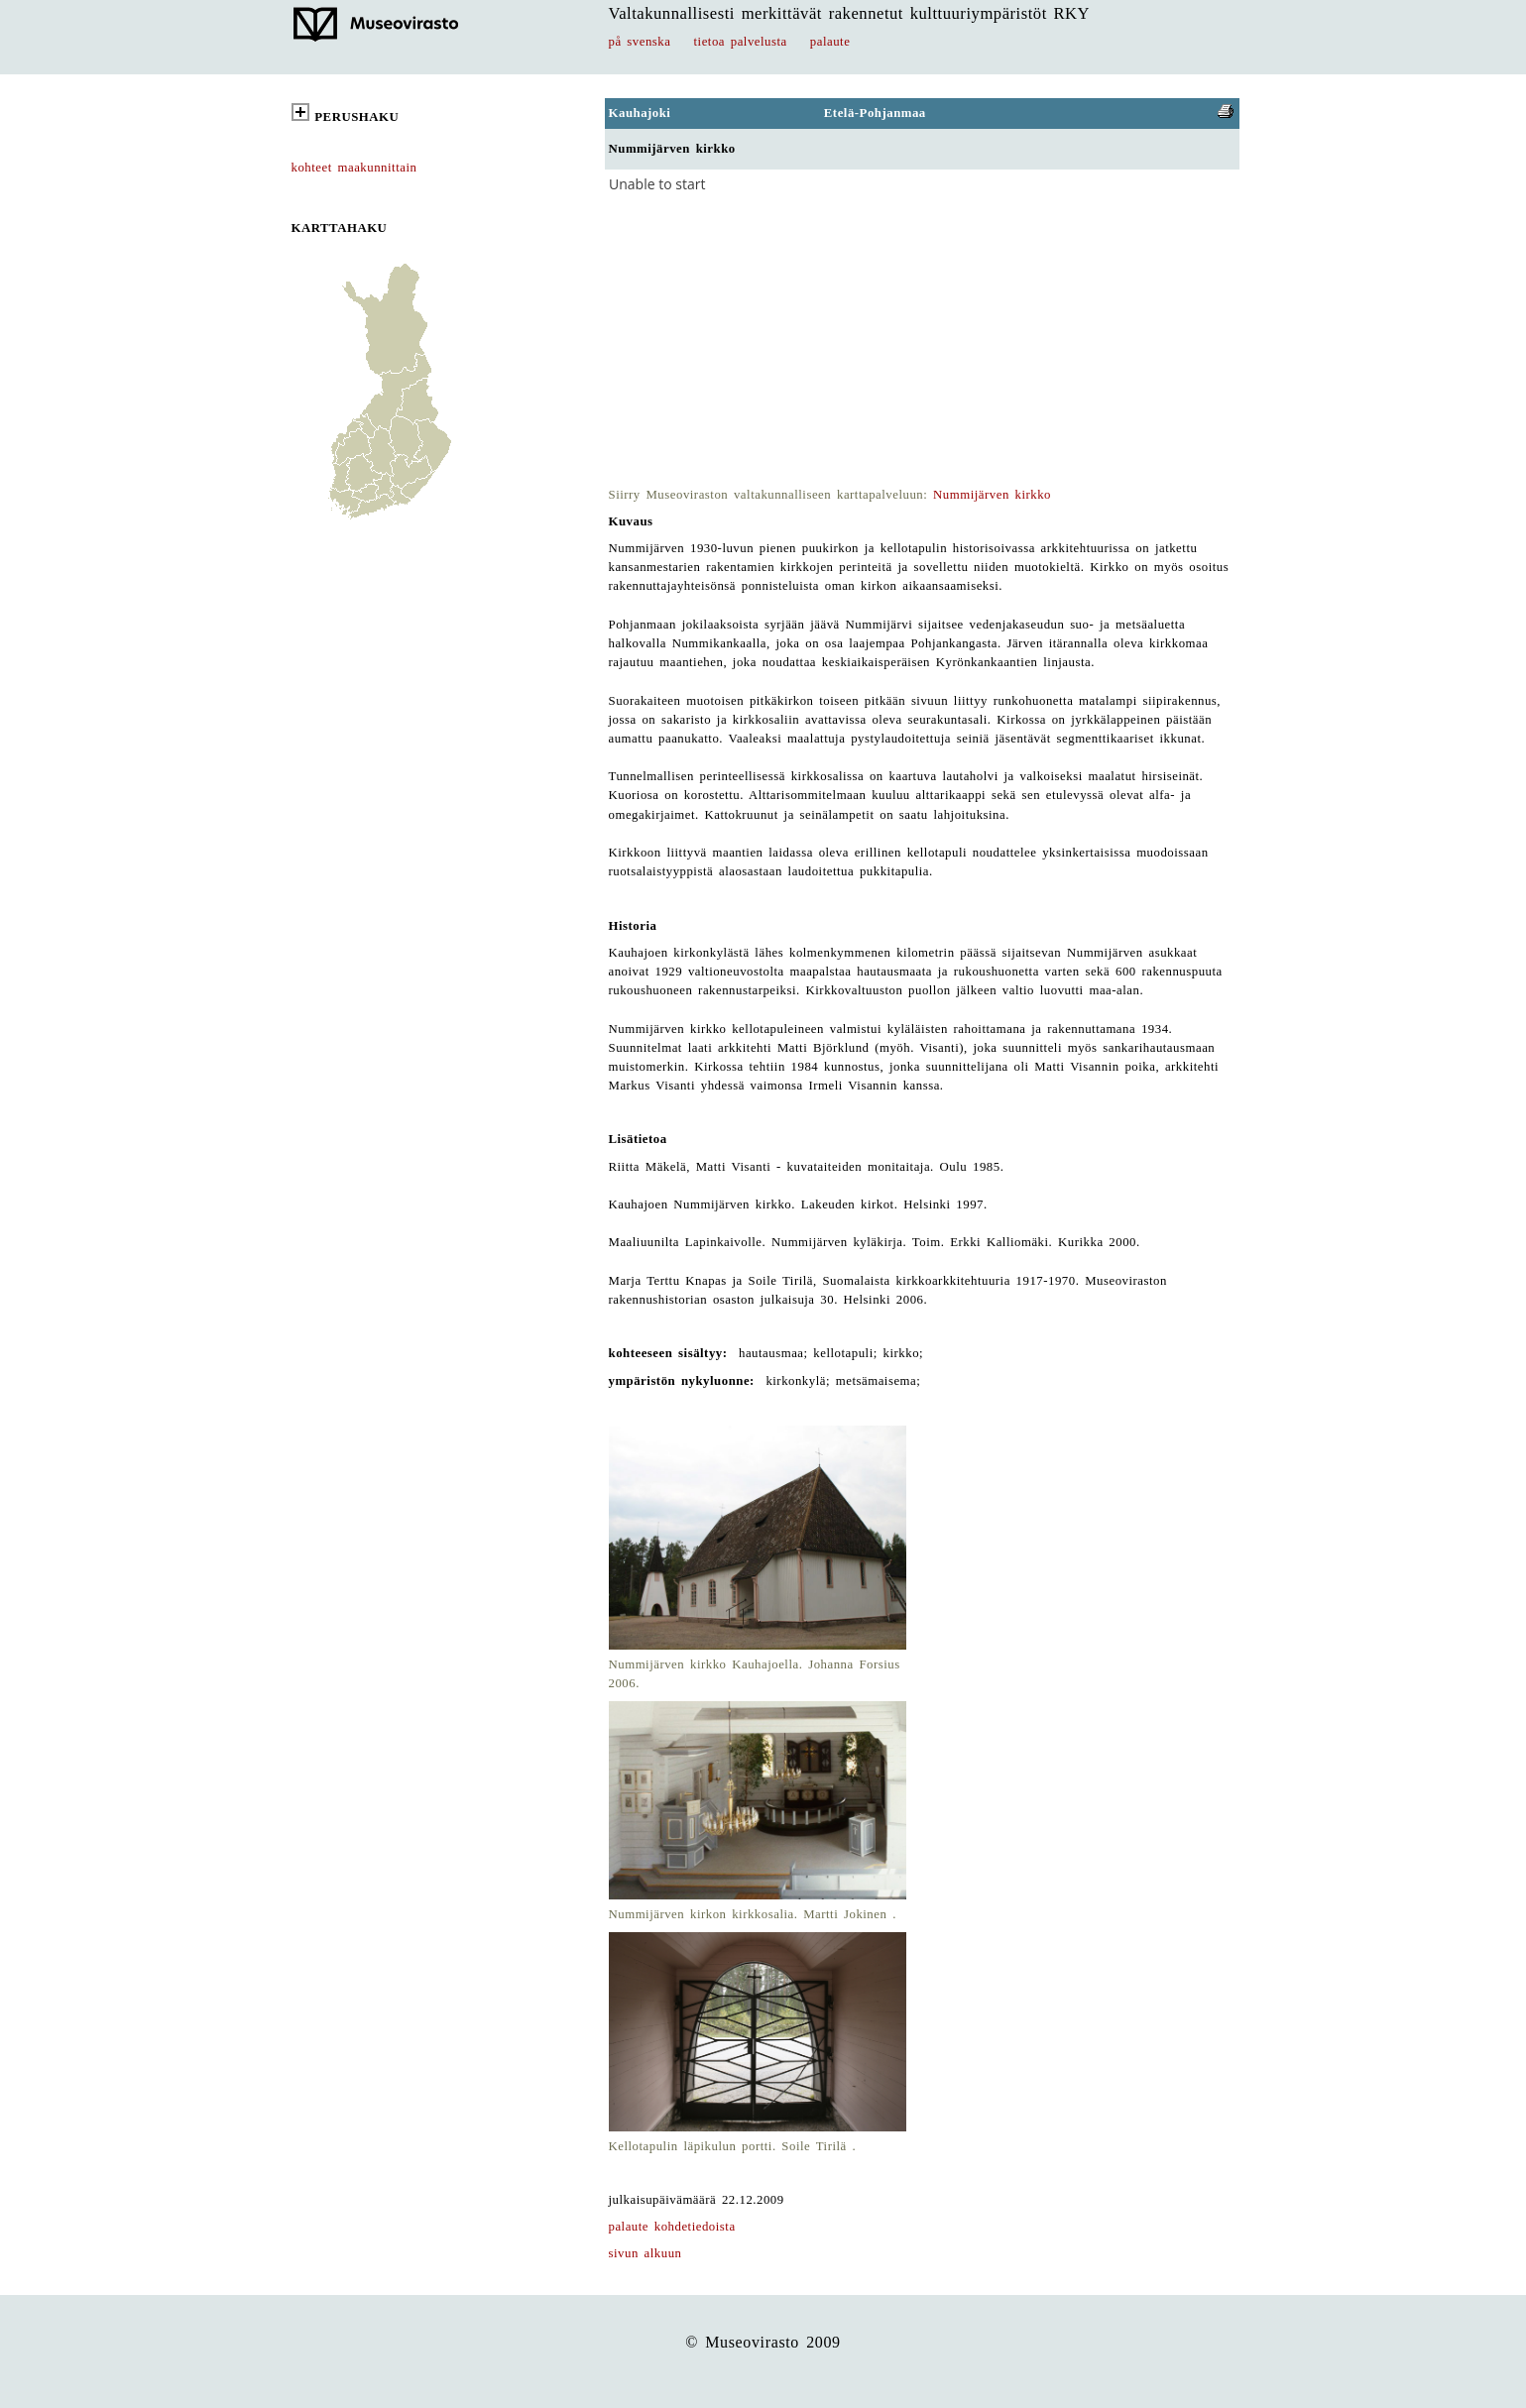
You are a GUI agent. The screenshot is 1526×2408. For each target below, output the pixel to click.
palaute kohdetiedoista (672, 2227)
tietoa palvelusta (740, 42)
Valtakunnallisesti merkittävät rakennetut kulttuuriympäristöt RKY (850, 13)
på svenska (640, 42)
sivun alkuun (645, 2253)
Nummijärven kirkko (992, 495)
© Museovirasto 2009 (763, 2342)
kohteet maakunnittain (354, 167)
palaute (830, 42)
